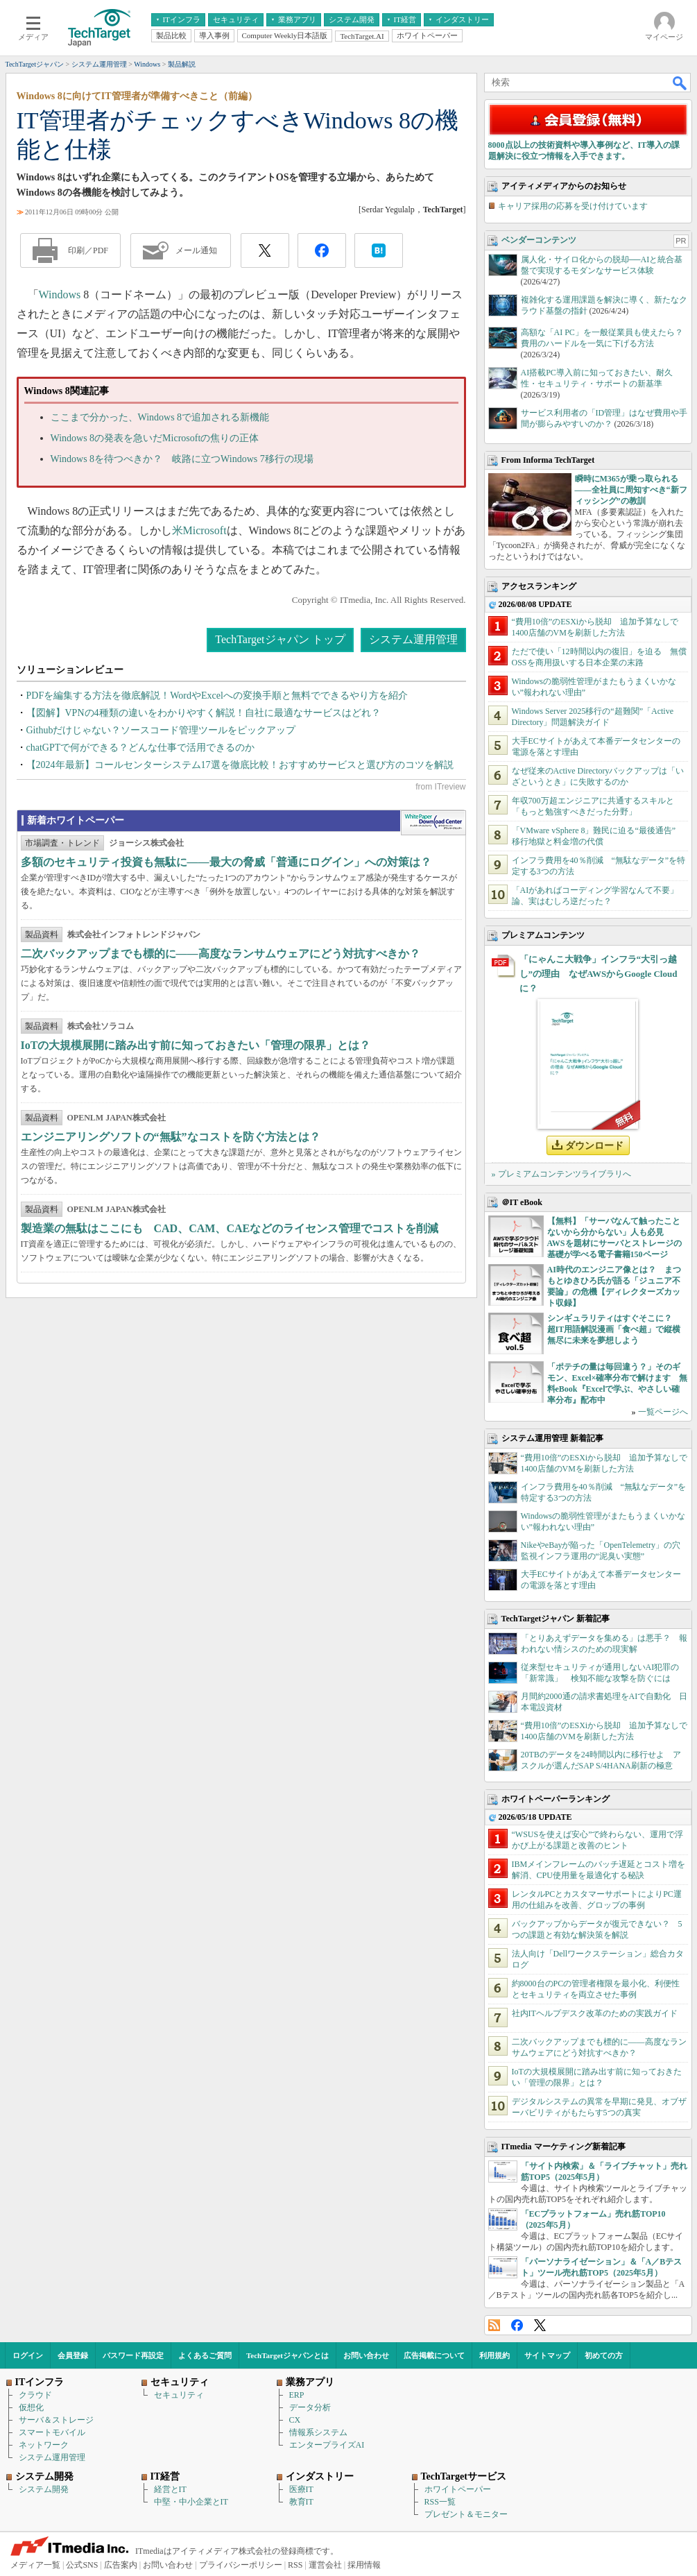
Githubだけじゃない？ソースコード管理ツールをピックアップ (161, 730)
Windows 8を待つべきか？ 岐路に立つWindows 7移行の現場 (182, 459)
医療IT (301, 2489)
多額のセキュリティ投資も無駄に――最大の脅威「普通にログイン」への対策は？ (226, 862)
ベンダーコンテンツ (538, 240)
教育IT (301, 2502)
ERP (296, 2395)
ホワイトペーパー (457, 2489)
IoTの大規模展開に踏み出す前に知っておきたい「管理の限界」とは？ (196, 1045)
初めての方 (604, 2355)
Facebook (517, 2325)
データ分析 (310, 2407)
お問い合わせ (366, 2355)
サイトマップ (547, 2355)
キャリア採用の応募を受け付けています (573, 206)
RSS (494, 2325)
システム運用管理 (413, 639)
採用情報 (364, 2565)
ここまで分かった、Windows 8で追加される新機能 (160, 417)
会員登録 (73, 2355)
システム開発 (44, 2489)
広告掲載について (434, 2355)
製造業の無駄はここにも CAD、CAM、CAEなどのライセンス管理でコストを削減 (230, 1228)
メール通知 (196, 250)
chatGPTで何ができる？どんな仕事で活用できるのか (140, 747)
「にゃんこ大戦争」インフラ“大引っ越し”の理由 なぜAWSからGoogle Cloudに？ (598, 973)
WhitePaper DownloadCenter (433, 822)
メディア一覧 (35, 2565)
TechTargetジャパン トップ (280, 639)
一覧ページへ (663, 1412)
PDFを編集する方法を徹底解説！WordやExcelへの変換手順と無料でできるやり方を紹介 (217, 695)
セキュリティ (179, 2395)
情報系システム (318, 2432)
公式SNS (82, 2565)
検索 (680, 82)
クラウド (35, 2395)
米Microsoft (199, 530)
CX (295, 2420)
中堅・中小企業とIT (191, 2502)
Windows (60, 294)
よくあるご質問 (205, 2355)
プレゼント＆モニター (466, 2514)
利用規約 (494, 2355)
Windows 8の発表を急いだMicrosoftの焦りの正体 (155, 438)
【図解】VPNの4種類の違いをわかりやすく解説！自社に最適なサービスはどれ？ (203, 713)
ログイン (27, 2355)
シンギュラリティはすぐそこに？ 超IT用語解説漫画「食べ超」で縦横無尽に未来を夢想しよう (614, 1329)
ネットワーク (44, 2445)
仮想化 (31, 2407)
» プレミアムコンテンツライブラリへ (561, 1174)
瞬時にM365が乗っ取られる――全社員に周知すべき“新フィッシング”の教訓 (631, 490)
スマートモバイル (52, 2432)
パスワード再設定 (133, 2355)
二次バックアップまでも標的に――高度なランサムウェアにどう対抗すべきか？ (220, 953)
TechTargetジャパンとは (287, 2355)
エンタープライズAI (327, 2445)
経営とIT (170, 2489)
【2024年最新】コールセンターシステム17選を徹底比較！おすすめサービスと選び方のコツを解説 (240, 765)
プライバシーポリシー (240, 2565)
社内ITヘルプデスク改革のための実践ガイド (595, 2013)
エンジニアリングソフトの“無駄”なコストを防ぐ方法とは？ (170, 1137)
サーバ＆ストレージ (56, 2420)
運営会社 (325, 2565)
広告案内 (120, 2565)
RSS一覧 (440, 2502)
